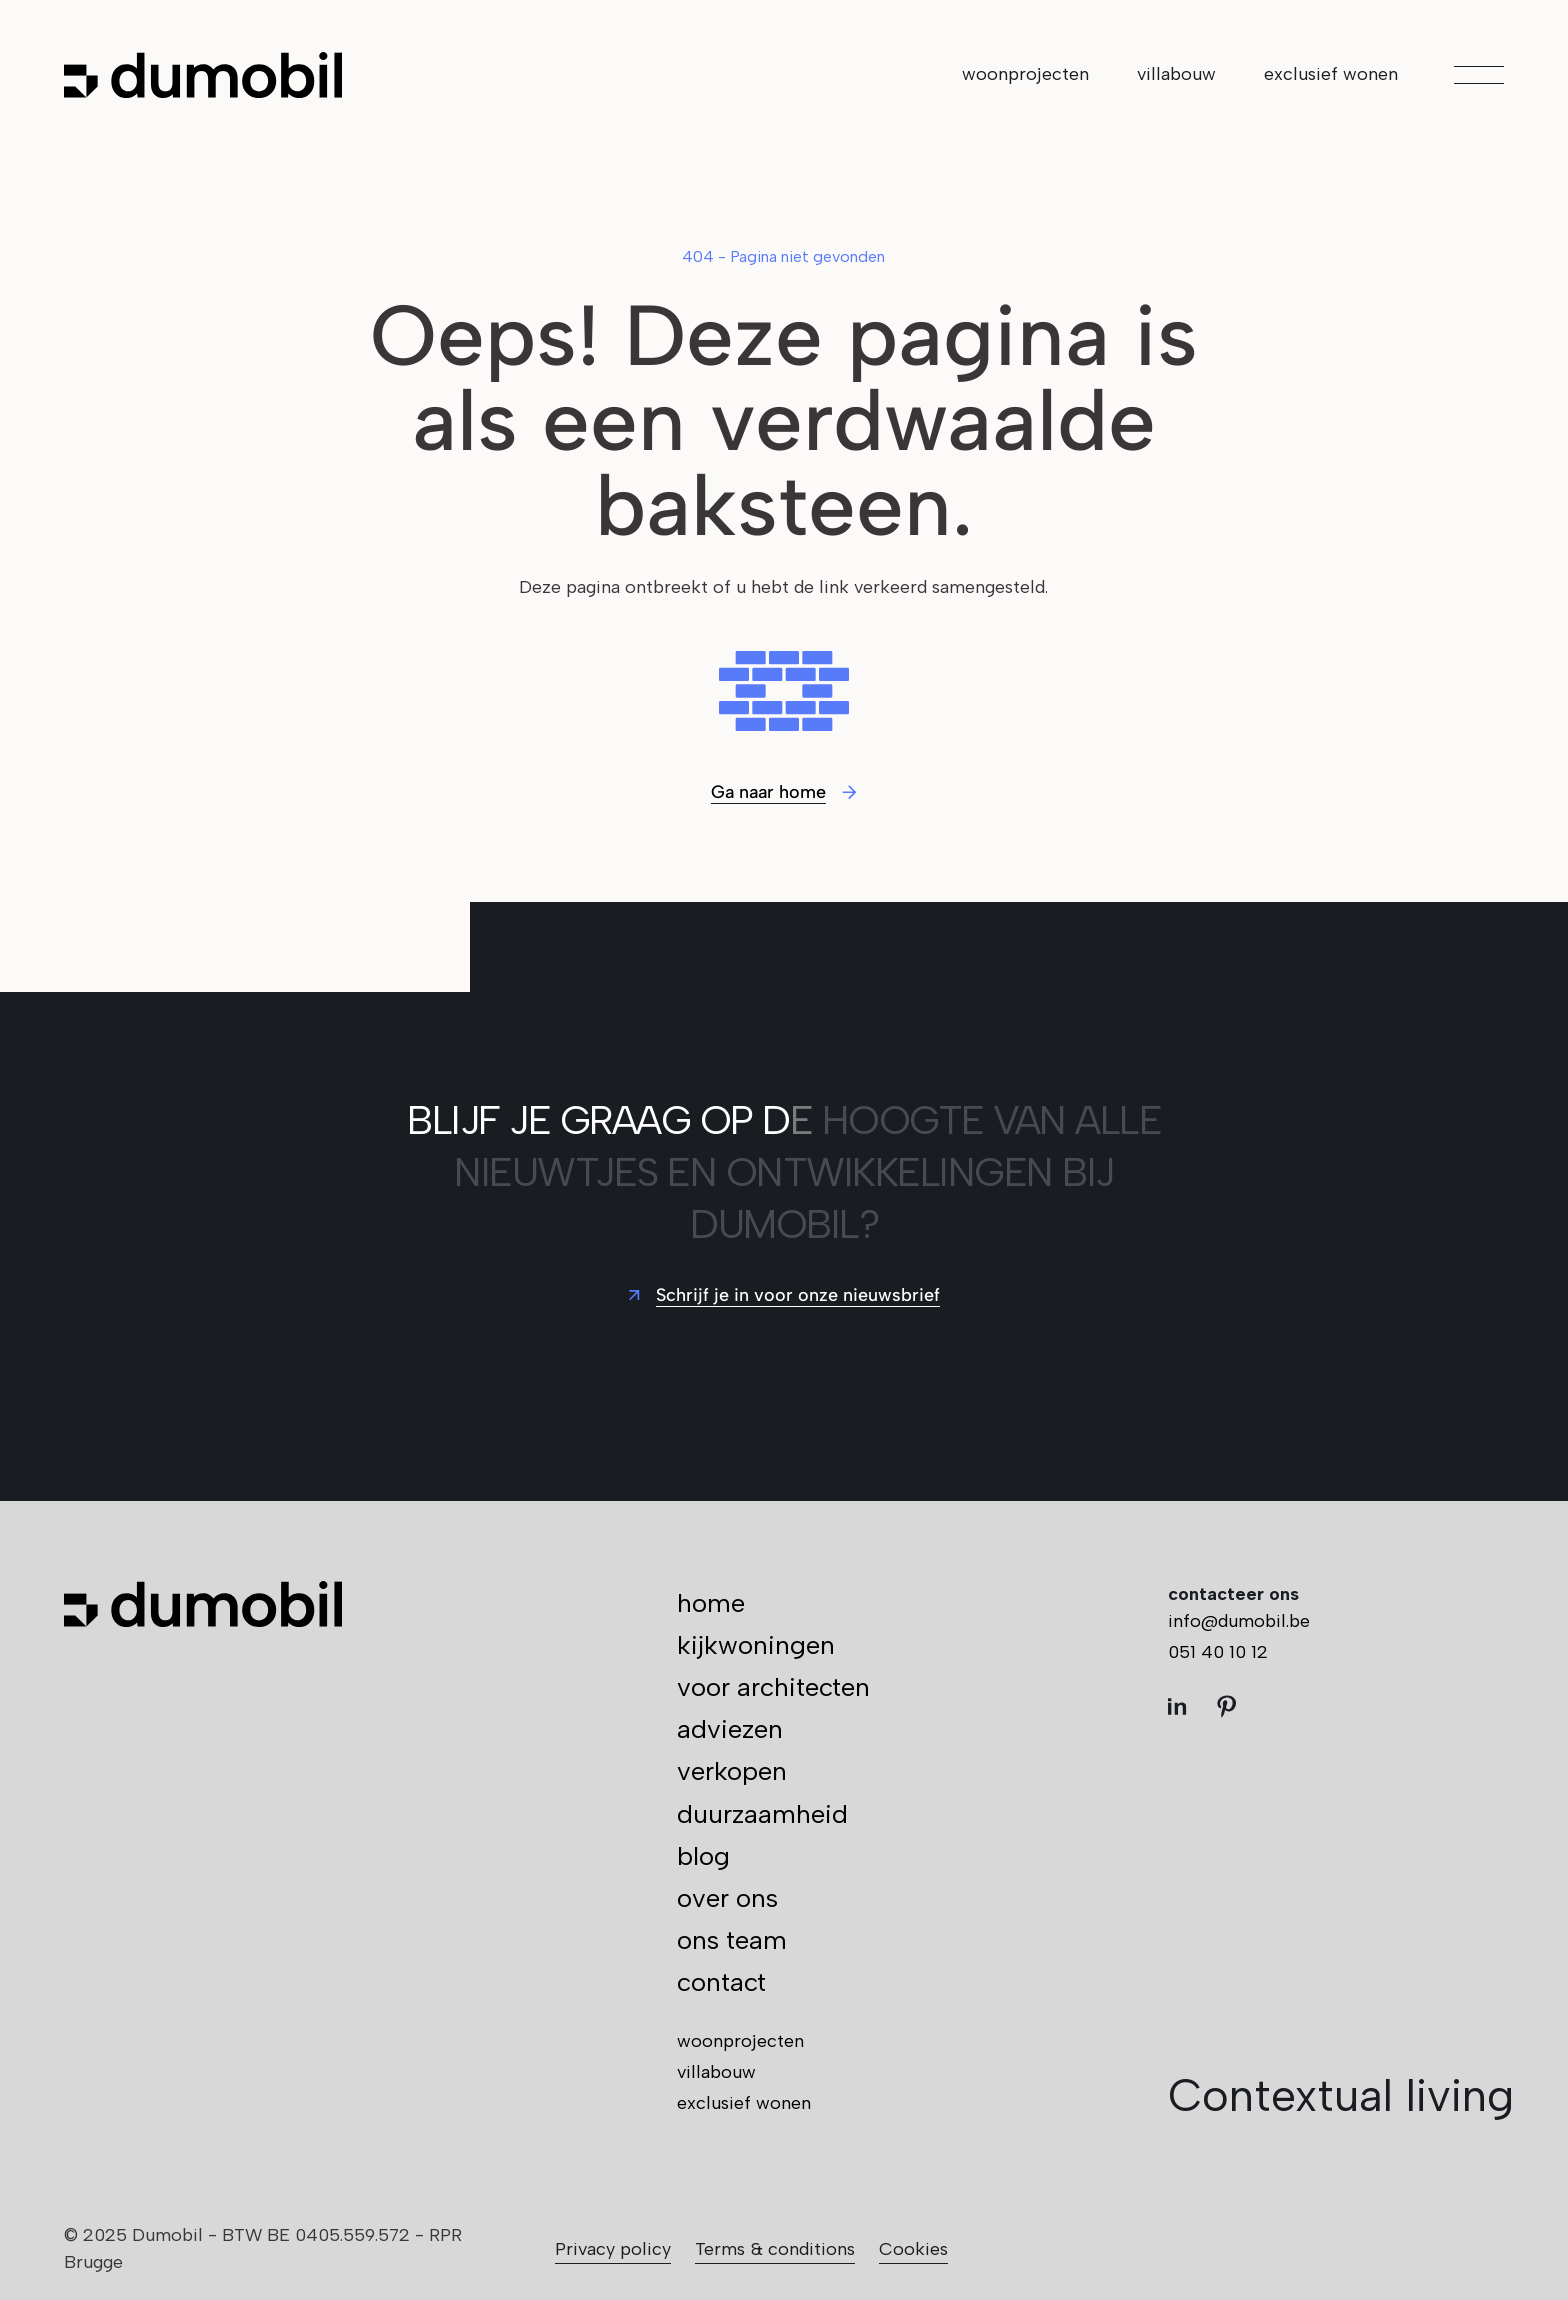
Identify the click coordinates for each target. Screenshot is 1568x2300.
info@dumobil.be (1239, 1621)
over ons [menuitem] (727, 1898)
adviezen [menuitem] (730, 1729)
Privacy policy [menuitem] (613, 2249)
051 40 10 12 (1218, 1652)
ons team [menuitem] (732, 1940)
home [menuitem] (711, 1603)
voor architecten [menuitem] (773, 1687)
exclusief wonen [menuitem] (1331, 74)
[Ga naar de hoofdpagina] (203, 75)
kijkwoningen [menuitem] (756, 1645)
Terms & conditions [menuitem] (775, 2249)
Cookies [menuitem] (913, 2249)
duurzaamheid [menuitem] (762, 1814)
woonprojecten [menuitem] (1025, 74)
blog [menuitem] (703, 1856)
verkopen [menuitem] (732, 1771)
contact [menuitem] (721, 1982)
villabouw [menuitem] (1176, 74)
